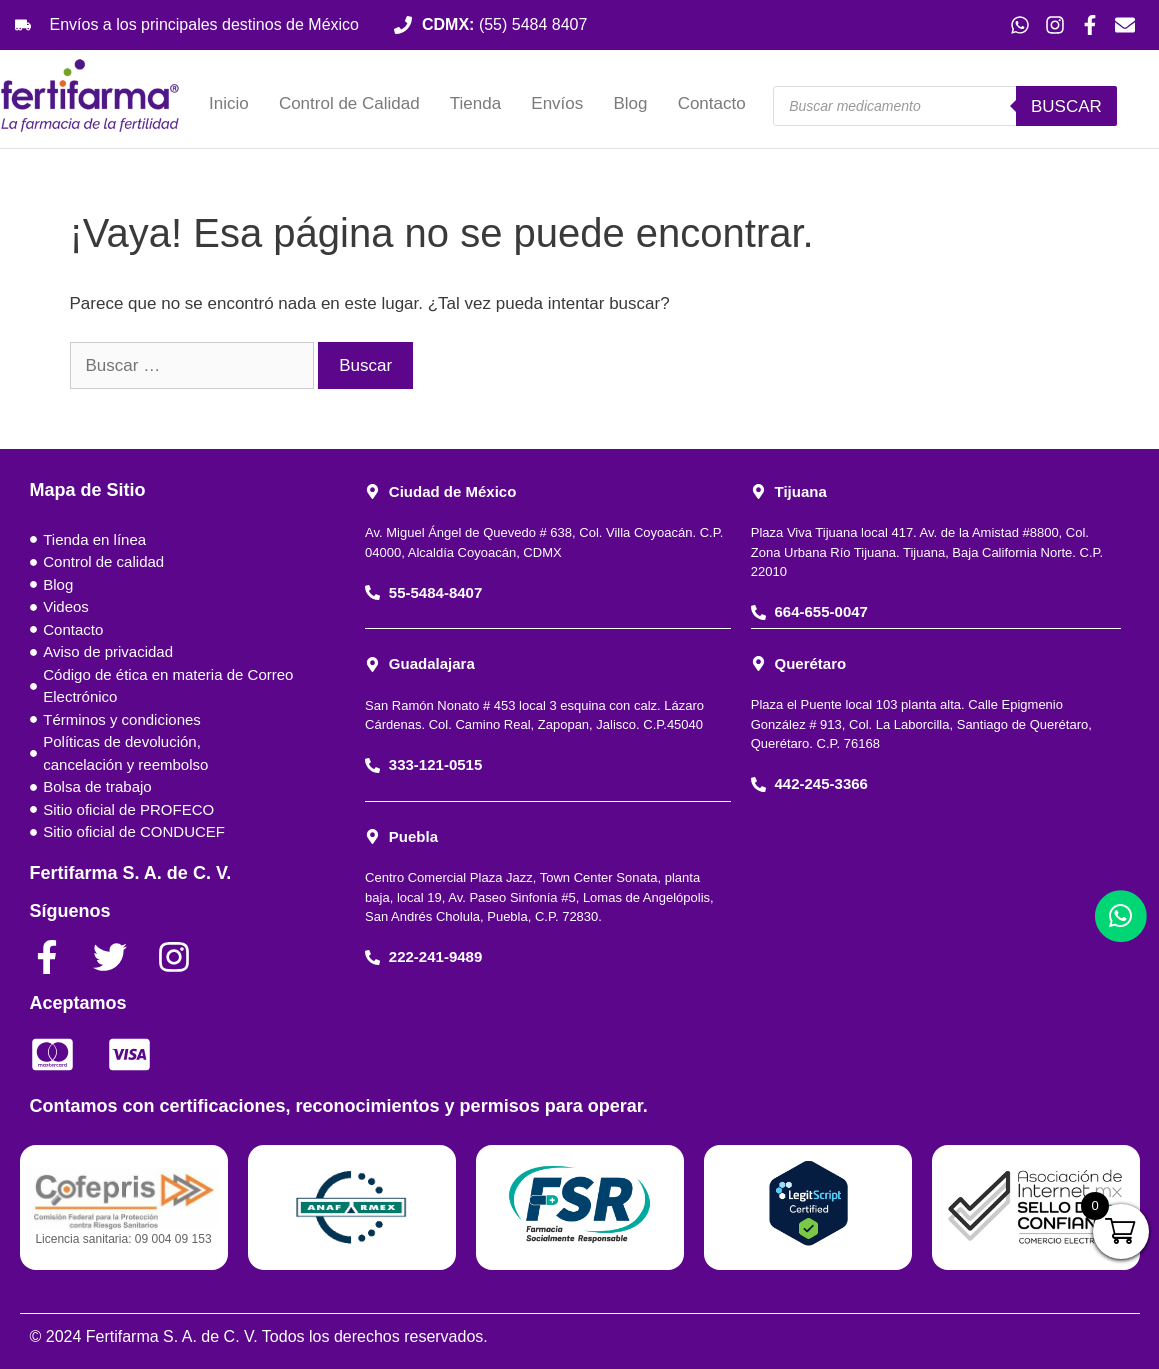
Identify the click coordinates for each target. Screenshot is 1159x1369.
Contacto (712, 103)
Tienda (475, 103)
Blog (630, 103)
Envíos (557, 103)
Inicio (229, 103)
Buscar (1066, 106)
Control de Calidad (349, 103)
